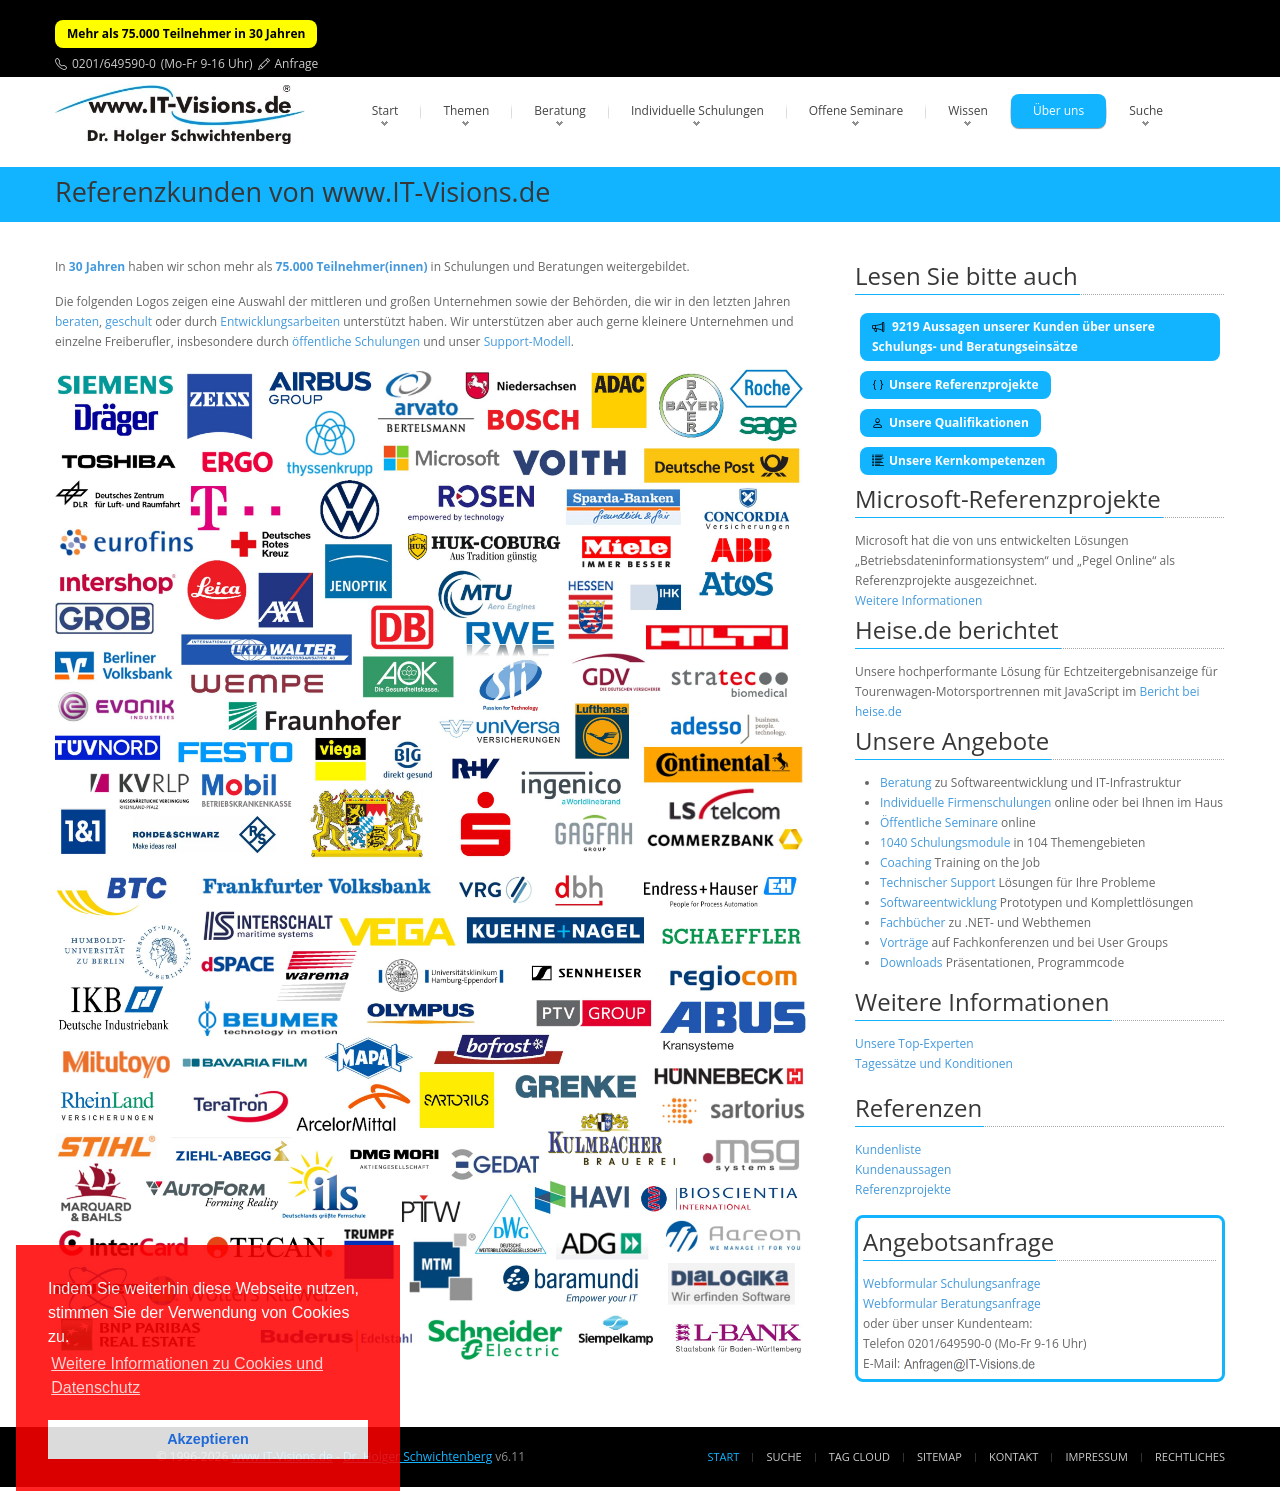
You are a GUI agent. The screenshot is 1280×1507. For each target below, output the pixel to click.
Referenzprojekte (903, 1189)
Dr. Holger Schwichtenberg (417, 1456)
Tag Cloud (859, 1456)
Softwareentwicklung (938, 902)
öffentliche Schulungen (356, 341)
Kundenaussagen (903, 1169)
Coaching (905, 862)
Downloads (911, 962)
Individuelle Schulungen (697, 110)
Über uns (1058, 110)
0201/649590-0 (114, 63)
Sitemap (939, 1456)
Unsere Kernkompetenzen (958, 460)
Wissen (968, 110)
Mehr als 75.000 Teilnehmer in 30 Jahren (186, 33)
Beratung (560, 110)
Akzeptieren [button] (208, 1439)
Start (385, 110)
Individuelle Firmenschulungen (965, 802)
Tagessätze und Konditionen (934, 1063)
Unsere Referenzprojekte (955, 384)
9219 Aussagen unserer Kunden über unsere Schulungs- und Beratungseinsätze (1013, 336)
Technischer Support (937, 882)
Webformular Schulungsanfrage (951, 1283)
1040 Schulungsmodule (947, 842)
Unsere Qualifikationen (950, 422)
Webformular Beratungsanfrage (952, 1303)
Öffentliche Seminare (939, 822)
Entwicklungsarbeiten (281, 321)
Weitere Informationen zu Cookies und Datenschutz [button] (187, 1375)
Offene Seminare (856, 110)
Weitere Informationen (918, 600)
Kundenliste (888, 1149)
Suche (1146, 110)
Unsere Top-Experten (914, 1043)
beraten (77, 321)
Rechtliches (1190, 1456)
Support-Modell (527, 341)
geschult (128, 321)
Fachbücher (912, 922)
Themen (466, 110)
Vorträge (904, 942)
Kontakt (1013, 1456)
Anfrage (297, 63)
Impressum (1096, 1456)
